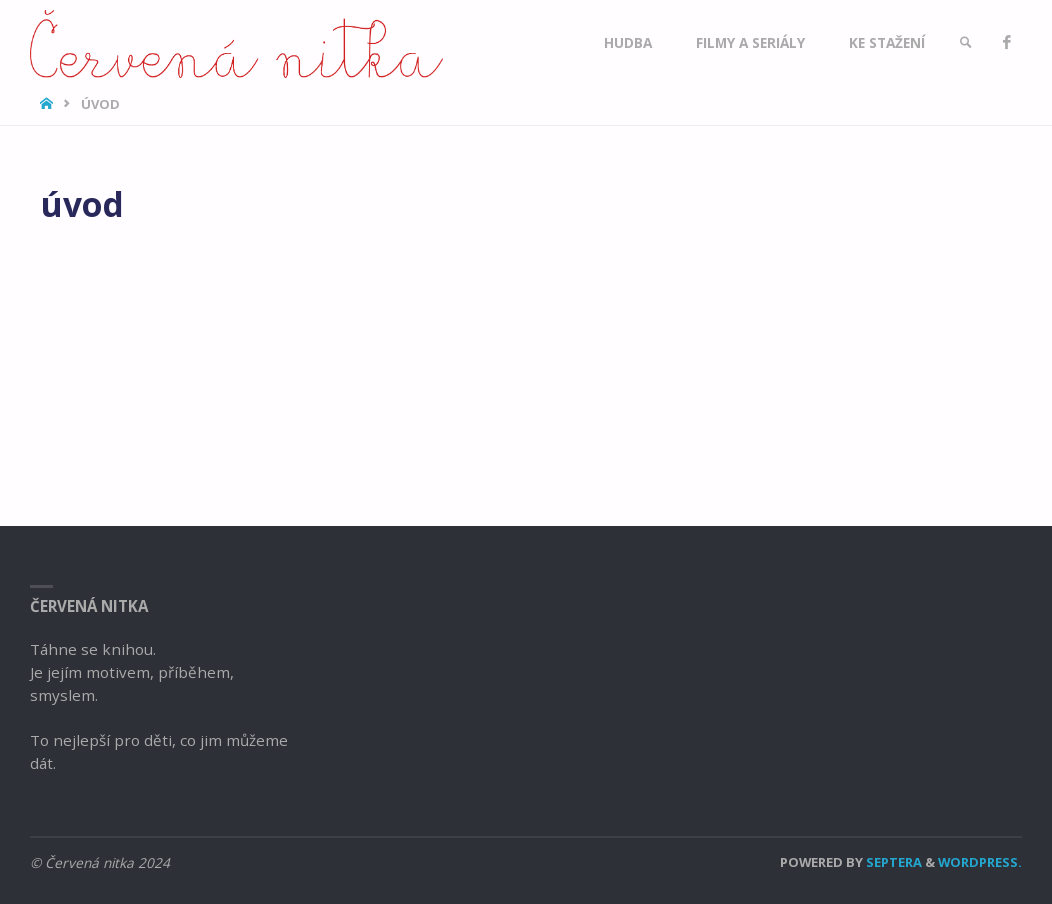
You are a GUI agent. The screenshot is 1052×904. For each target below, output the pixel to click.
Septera (892, 862)
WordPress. (980, 862)
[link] (966, 42)
